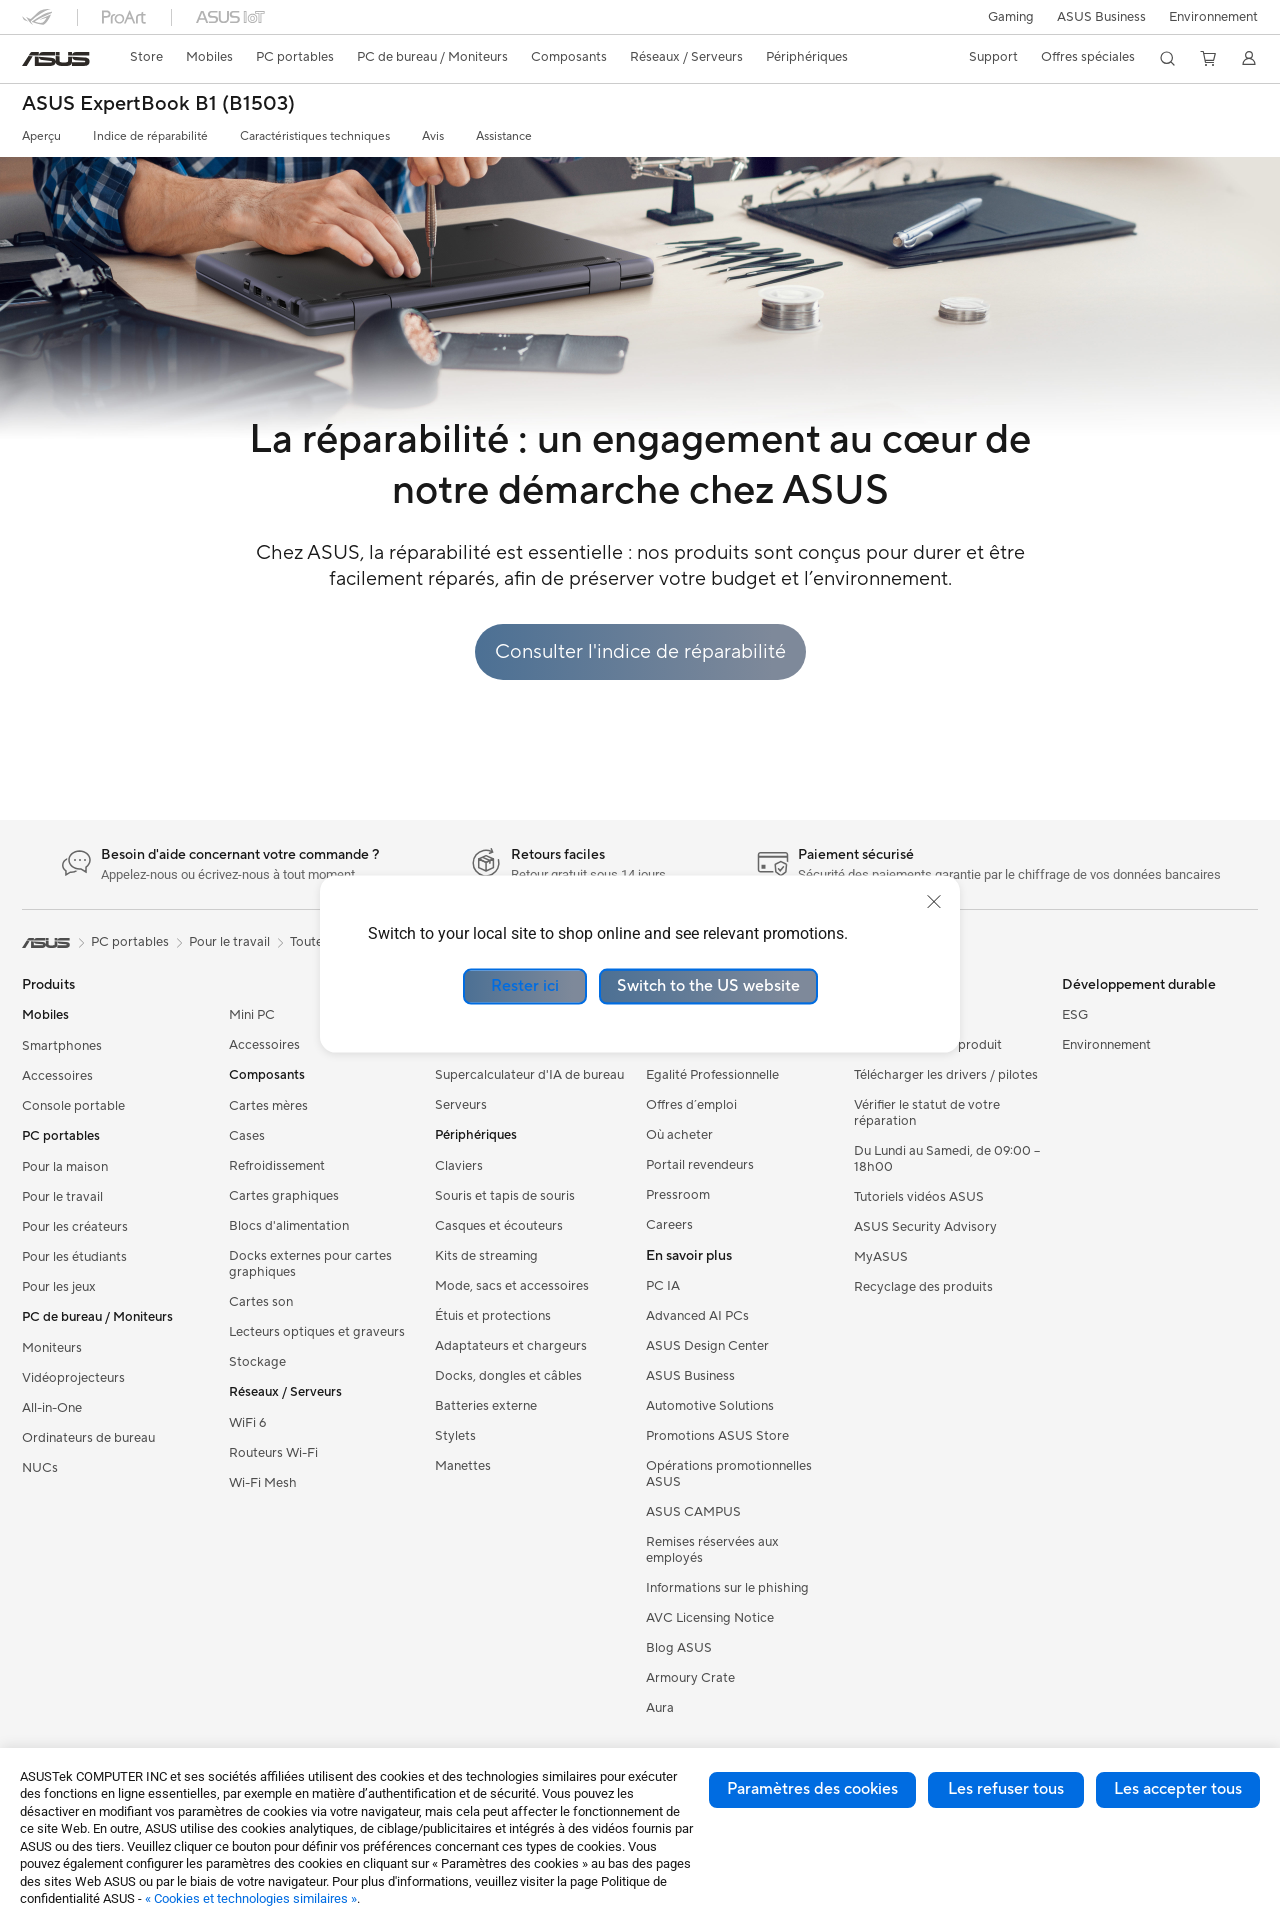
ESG (1075, 1015)
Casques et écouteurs (499, 1226)
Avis (433, 136)
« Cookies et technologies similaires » (251, 1898)
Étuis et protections (493, 1316)
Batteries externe (486, 1406)
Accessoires (57, 1076)
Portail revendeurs (700, 1165)
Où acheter (679, 1135)
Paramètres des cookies (812, 1789)
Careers (669, 1225)
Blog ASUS (679, 1648)
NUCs (40, 1468)
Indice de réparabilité (150, 136)
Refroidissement (277, 1166)
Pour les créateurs (75, 1227)
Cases (247, 1136)
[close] (934, 902)
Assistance (504, 136)
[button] (1007, 17)
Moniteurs (52, 1348)
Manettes (463, 1466)
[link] (56, 59)
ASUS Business (1099, 17)
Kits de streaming (486, 1256)
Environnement (1213, 17)
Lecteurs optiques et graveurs (317, 1332)
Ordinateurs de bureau (88, 1438)
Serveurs (461, 1105)
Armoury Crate (690, 1678)
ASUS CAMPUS (693, 1512)
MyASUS (881, 1257)
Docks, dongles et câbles (508, 1376)
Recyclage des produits (923, 1287)
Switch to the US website (708, 986)
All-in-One (52, 1408)
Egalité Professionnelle (712, 1075)
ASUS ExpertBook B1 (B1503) (158, 104)
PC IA (663, 1286)
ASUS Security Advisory (925, 1227)
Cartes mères (268, 1106)
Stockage (257, 1362)
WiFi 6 (247, 1423)
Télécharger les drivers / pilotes (946, 1075)
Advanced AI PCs (697, 1316)
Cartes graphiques (284, 1196)
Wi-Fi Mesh (263, 1483)
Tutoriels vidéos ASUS (919, 1197)
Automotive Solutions (710, 1406)
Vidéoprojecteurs (73, 1378)
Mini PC (252, 1015)
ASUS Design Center (707, 1346)
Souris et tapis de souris (505, 1196)
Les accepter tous (1178, 1789)
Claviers (459, 1166)
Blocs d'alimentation (289, 1226)
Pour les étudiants (74, 1257)
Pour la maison (65, 1167)
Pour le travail (62, 1197)
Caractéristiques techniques (315, 136)
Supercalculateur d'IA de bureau (529, 1075)
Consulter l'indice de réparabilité (640, 652)
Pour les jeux (59, 1287)
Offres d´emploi (691, 1105)
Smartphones (62, 1046)
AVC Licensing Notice (710, 1618)
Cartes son (261, 1302)
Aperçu (41, 136)
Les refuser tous (1006, 1789)
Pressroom (678, 1195)
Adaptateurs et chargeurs (511, 1346)
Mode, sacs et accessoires (512, 1286)
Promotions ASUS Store (717, 1436)
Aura (660, 1708)
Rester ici (525, 986)
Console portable (73, 1106)
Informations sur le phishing (727, 1588)
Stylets (455, 1436)
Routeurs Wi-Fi (273, 1453)
